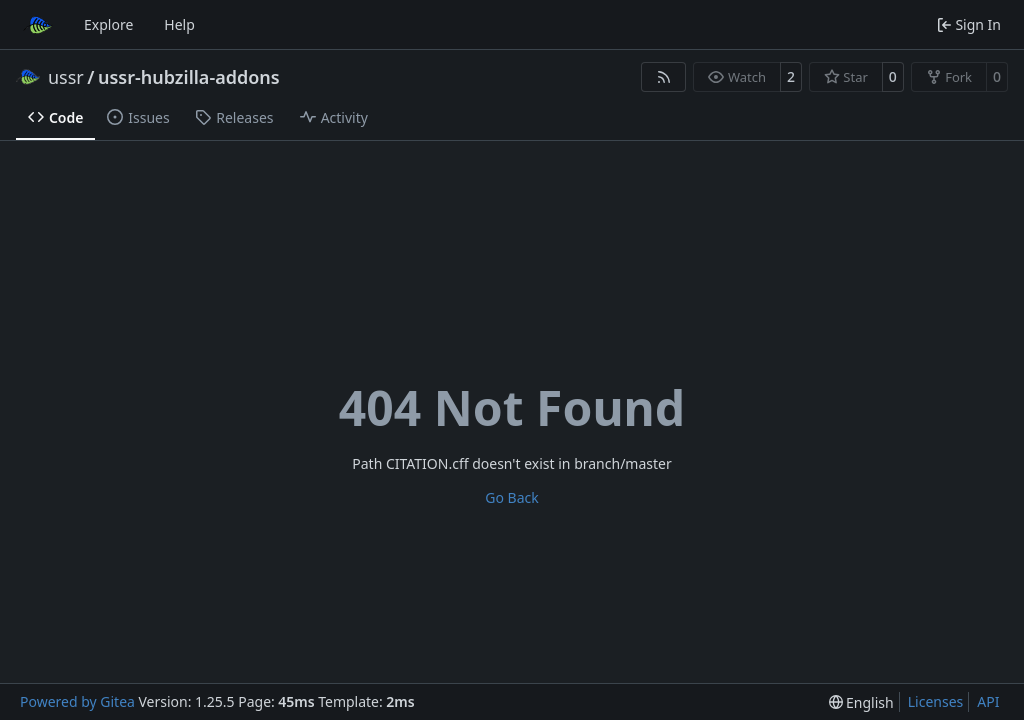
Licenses (936, 701)
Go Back (511, 497)
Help (179, 24)
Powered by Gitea (77, 701)
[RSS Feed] (664, 77)
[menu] (861, 702)
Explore (108, 24)
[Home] (38, 25)
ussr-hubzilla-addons (189, 77)
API (988, 701)
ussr (66, 77)
